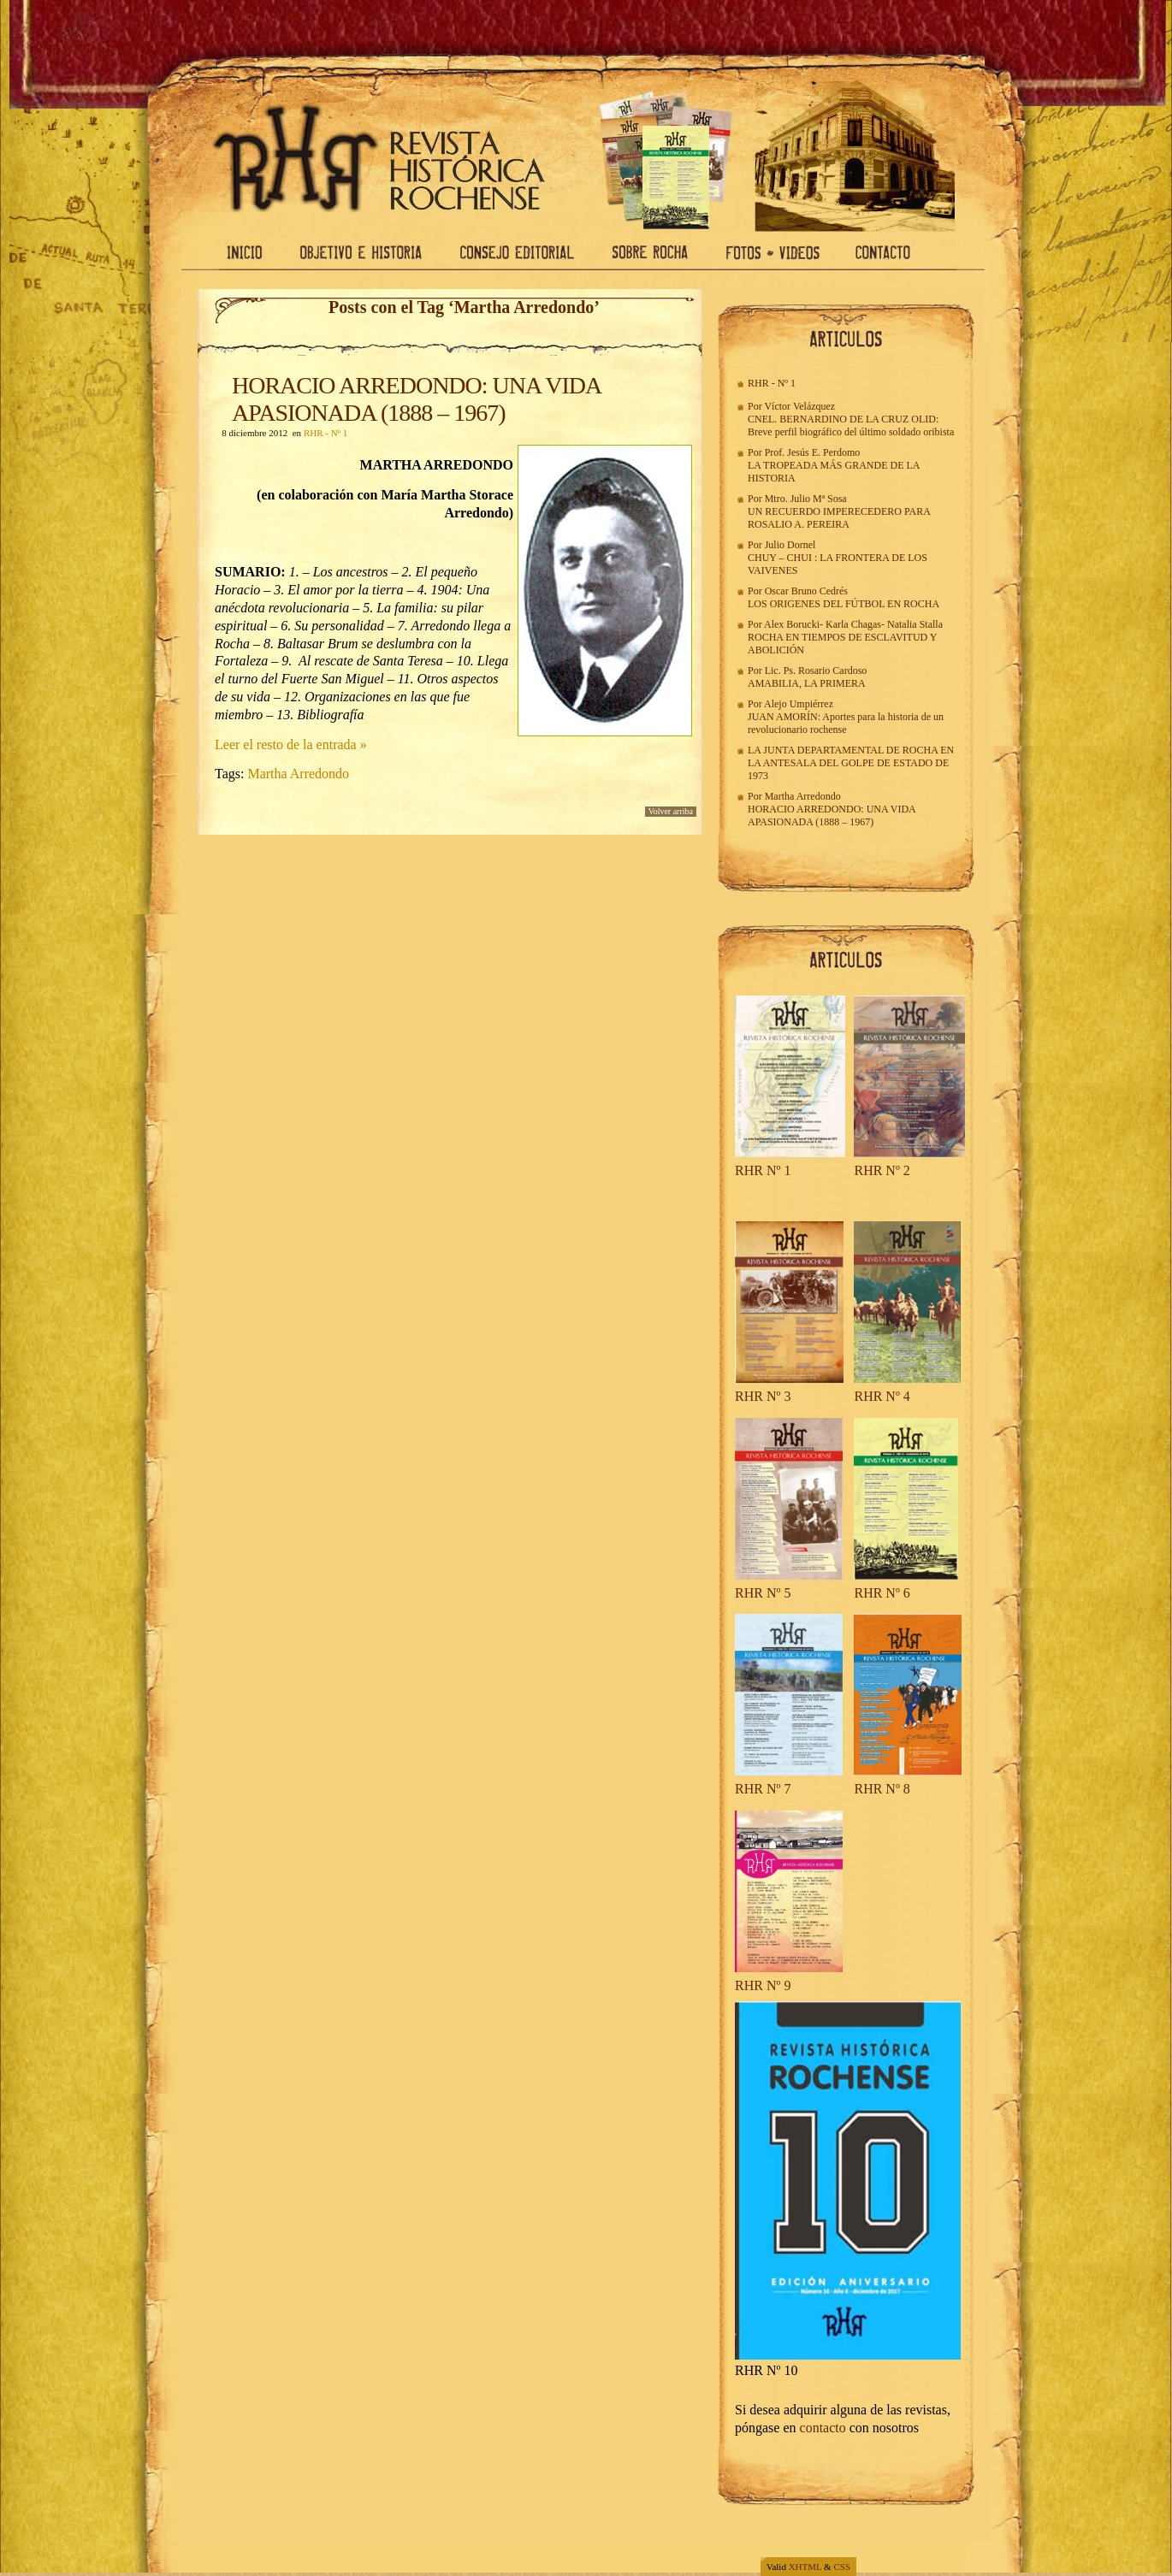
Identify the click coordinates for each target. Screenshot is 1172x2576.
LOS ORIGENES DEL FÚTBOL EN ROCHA (843, 604)
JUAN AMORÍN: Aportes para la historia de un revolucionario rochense (846, 723)
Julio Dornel (790, 545)
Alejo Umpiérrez (798, 704)
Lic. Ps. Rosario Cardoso (816, 670)
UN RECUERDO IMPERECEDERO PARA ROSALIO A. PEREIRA (839, 517)
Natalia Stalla (915, 624)
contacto (823, 2427)
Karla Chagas (853, 624)
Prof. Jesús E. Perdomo (813, 452)
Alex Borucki (792, 624)
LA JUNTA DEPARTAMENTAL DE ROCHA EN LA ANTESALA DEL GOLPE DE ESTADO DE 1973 (851, 763)
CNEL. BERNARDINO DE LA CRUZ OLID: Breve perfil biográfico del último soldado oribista (851, 425)
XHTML (805, 2566)
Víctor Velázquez (799, 406)
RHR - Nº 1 (325, 433)
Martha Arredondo (298, 773)
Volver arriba (670, 811)
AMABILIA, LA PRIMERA (807, 683)
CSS (841, 2566)
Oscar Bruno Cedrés (806, 591)
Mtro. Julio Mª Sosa (806, 499)
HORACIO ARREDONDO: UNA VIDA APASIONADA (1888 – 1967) (416, 399)
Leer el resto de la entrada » (291, 744)
